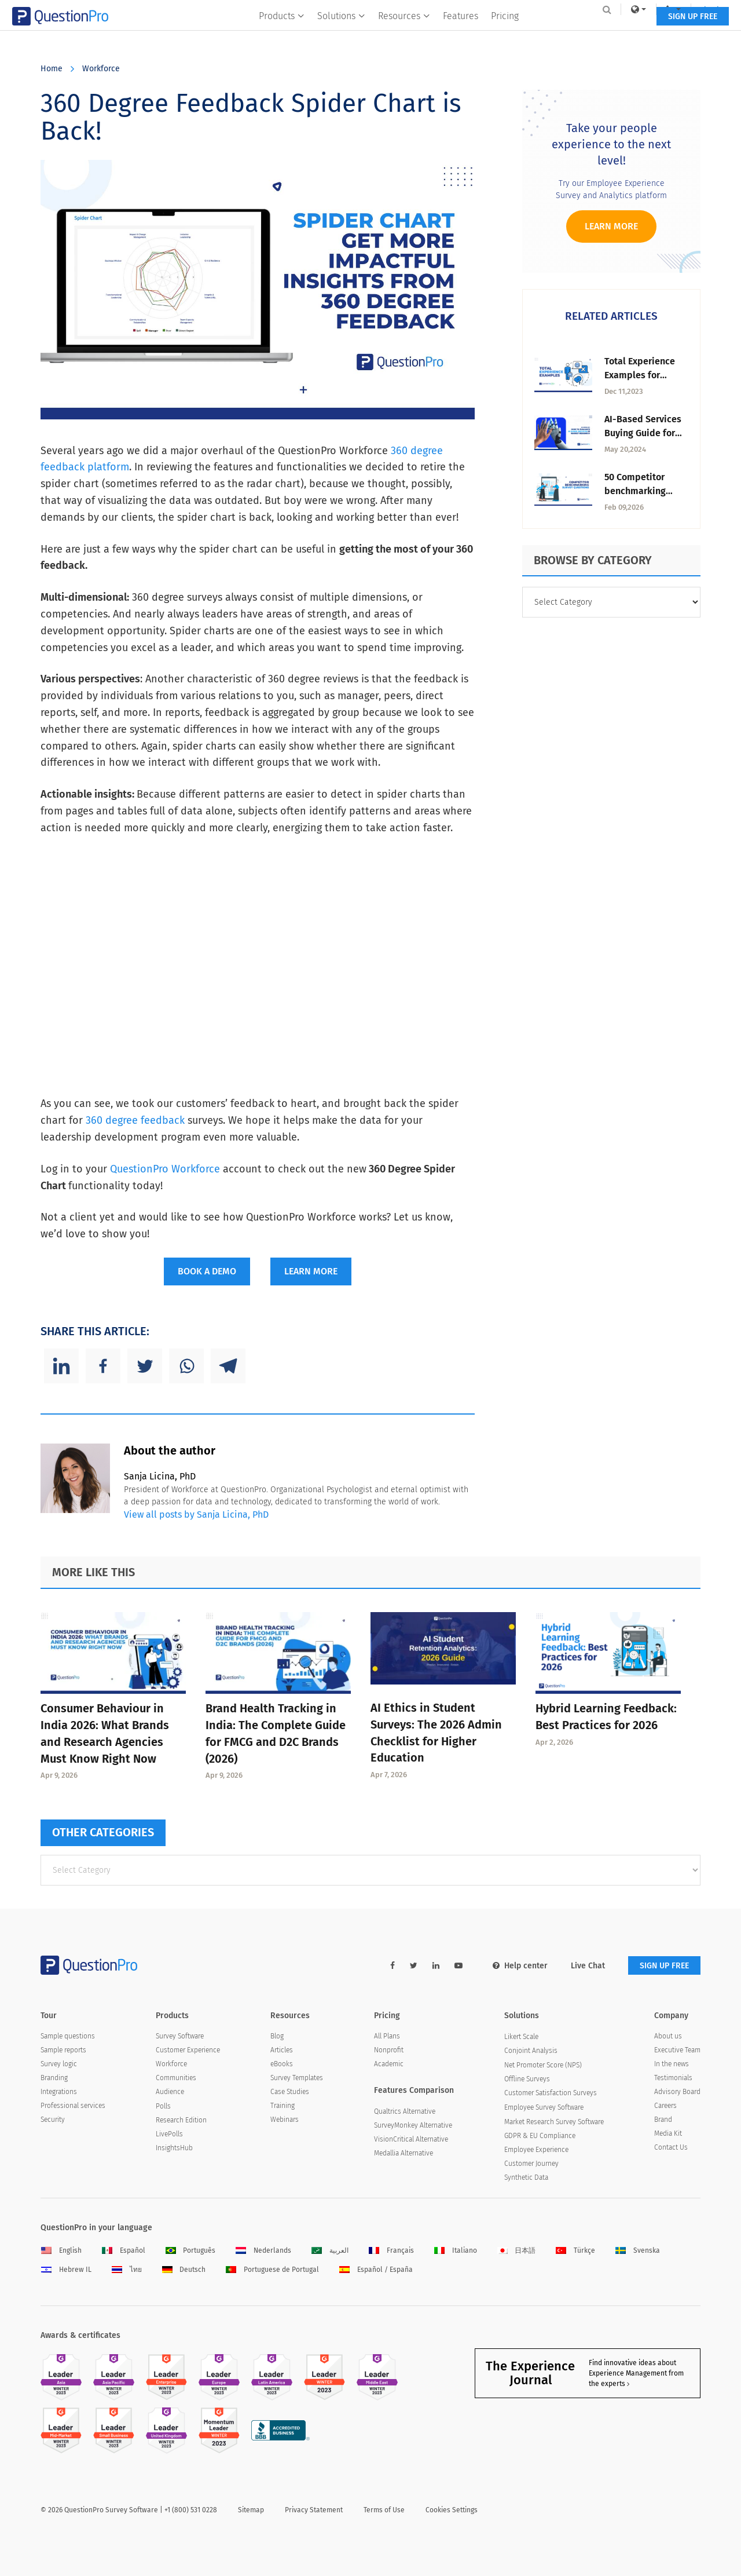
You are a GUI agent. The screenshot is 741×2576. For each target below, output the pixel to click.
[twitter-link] (413, 1966)
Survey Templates (296, 2078)
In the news (671, 2064)
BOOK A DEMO (207, 1271)
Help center (520, 1966)
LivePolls (169, 2134)
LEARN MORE (311, 1271)
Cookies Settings (451, 2510)
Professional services (73, 2106)
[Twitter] (144, 1366)
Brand (663, 2119)
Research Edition (181, 2120)
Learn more (611, 226)
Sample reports (63, 2050)
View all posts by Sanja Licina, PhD (196, 1514)
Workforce (101, 69)
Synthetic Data (526, 2177)
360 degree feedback (135, 1120)
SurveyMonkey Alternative (413, 2125)
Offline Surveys (527, 2079)
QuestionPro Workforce (165, 1169)
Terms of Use (384, 2510)
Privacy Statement (314, 2510)
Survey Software (180, 2036)
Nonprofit (388, 2050)
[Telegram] (228, 1366)
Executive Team (677, 2050)
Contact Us (671, 2147)
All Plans (387, 2036)
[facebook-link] (392, 1966)
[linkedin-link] (435, 1966)
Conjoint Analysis (530, 2051)
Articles (281, 2050)
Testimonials (673, 2078)
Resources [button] (404, 32)
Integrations (59, 2092)
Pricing (505, 32)
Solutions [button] (341, 32)
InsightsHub (174, 2148)
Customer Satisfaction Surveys (550, 2093)
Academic (388, 2064)
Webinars (284, 2119)
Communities (176, 2078)
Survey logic (59, 2064)
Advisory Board (677, 2092)
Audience (170, 2092)
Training (282, 2106)
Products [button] (282, 32)
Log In (685, 9)
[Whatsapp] (186, 1366)
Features (460, 32)
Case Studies (289, 2092)
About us (668, 2036)
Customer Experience (188, 2050)
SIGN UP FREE (664, 33)
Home (52, 69)
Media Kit (668, 2133)
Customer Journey (531, 2164)
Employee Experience (536, 2150)
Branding (54, 2078)
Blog (277, 2036)
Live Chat (588, 1966)
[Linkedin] (61, 1366)
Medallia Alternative (403, 2153)
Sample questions (68, 2036)
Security (53, 2119)
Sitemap (251, 2510)
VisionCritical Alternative (411, 2139)
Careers (665, 2106)
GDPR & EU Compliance (539, 2136)
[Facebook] (103, 1366)
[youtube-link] (458, 1966)
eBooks (281, 2064)
